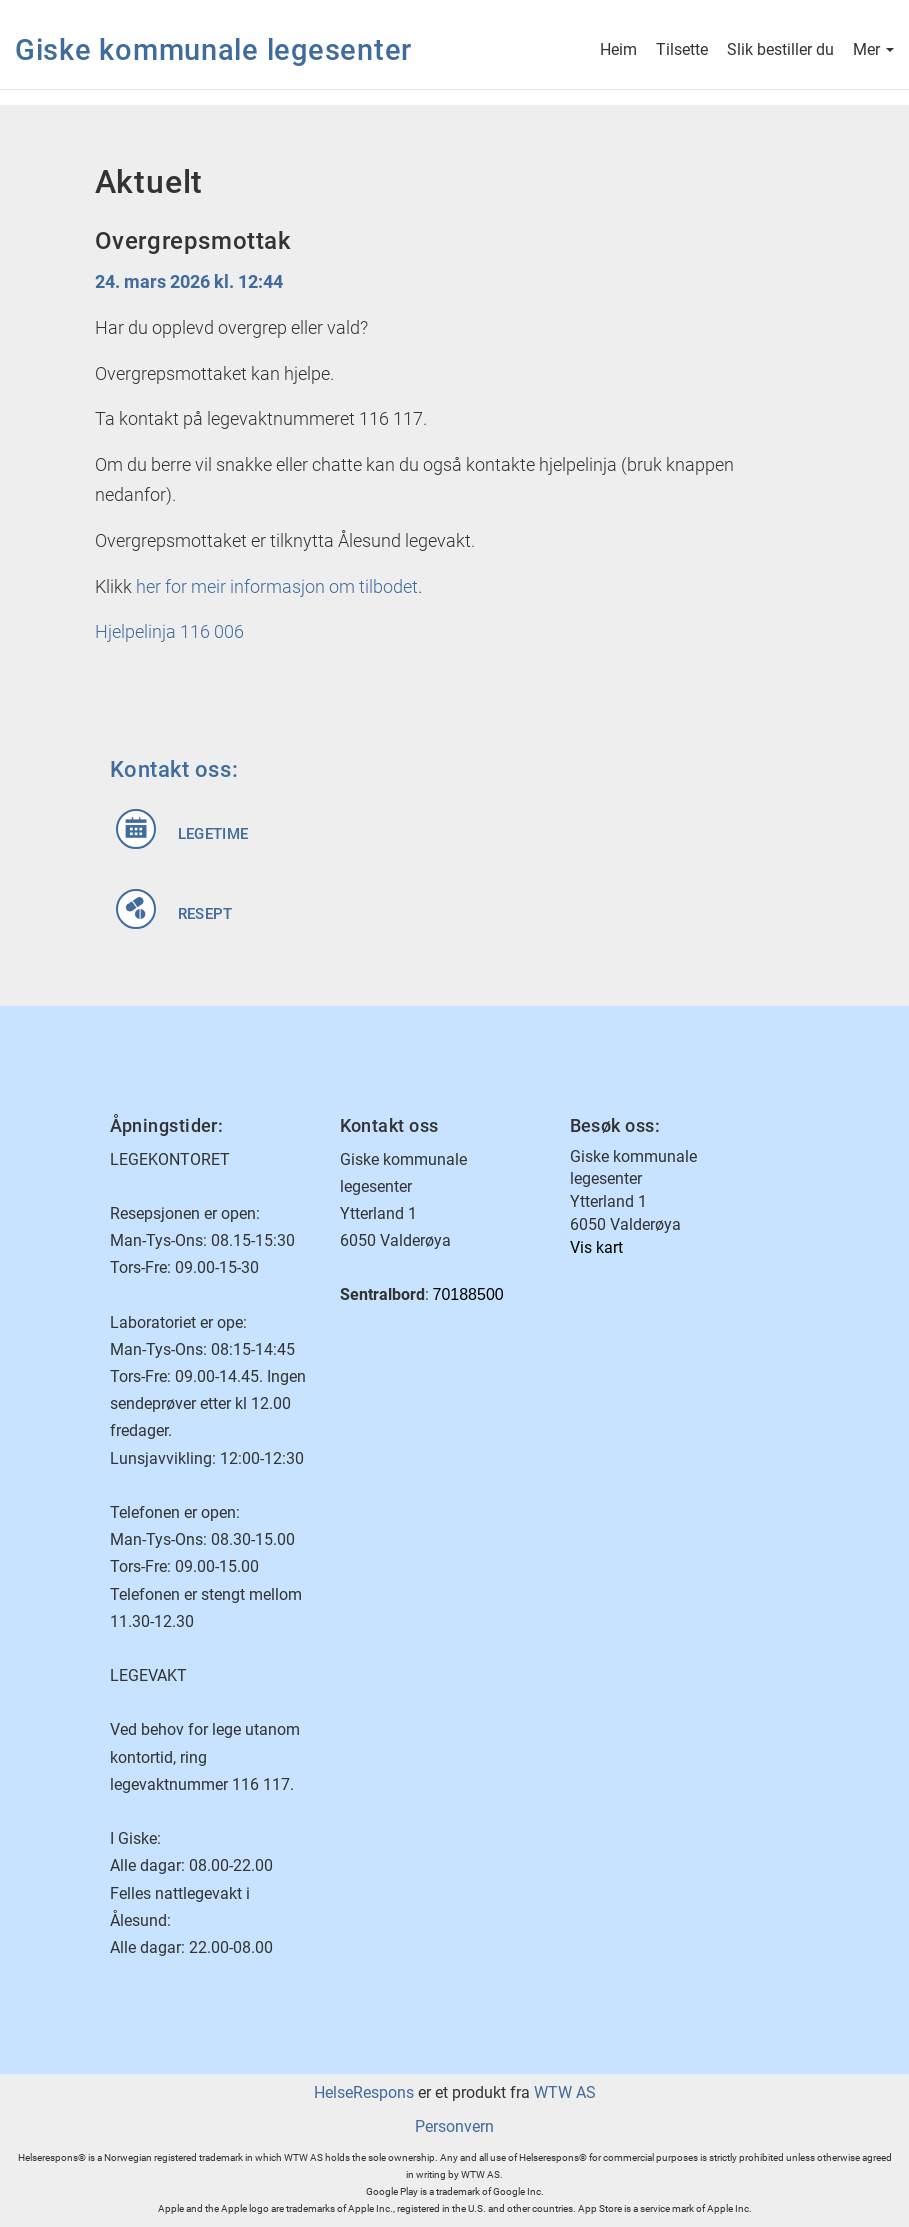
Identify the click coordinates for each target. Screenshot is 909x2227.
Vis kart (596, 1247)
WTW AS (565, 2092)
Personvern (454, 2126)
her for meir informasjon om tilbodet (277, 586)
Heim (618, 51)
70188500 (468, 1294)
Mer (873, 51)
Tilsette (682, 51)
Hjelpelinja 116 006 (169, 631)
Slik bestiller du (780, 51)
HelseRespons (364, 2092)
